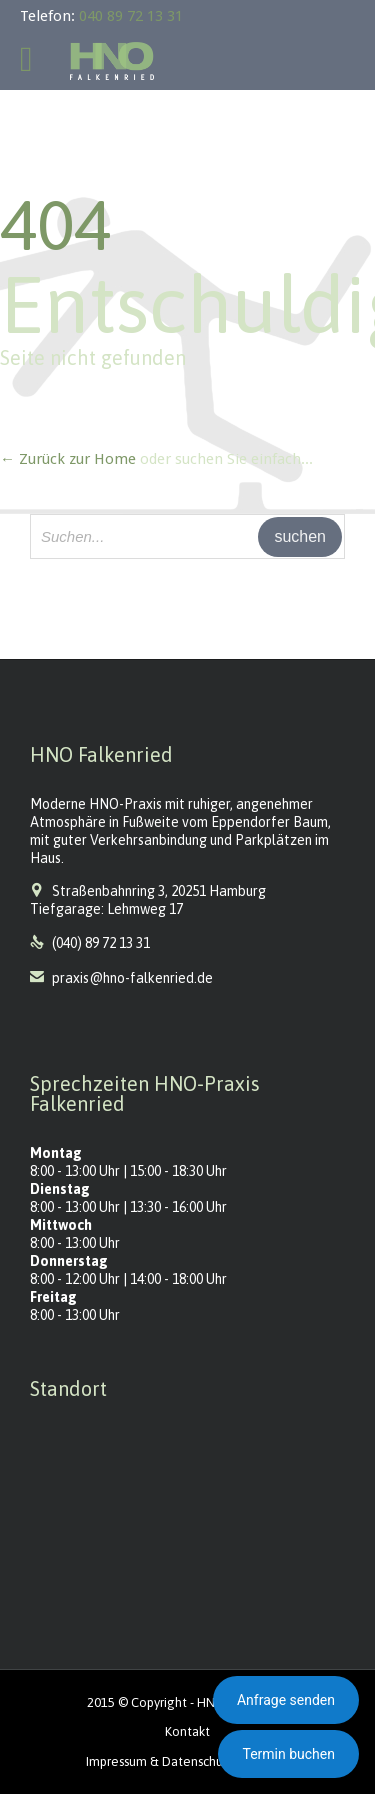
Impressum (116, 1761)
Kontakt (187, 1731)
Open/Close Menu (37, 61)
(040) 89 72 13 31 (101, 943)
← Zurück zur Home (68, 459)
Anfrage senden (286, 1700)
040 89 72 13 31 (131, 16)
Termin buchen (288, 1754)
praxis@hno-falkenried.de (121, 978)
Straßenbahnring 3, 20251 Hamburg (159, 891)
